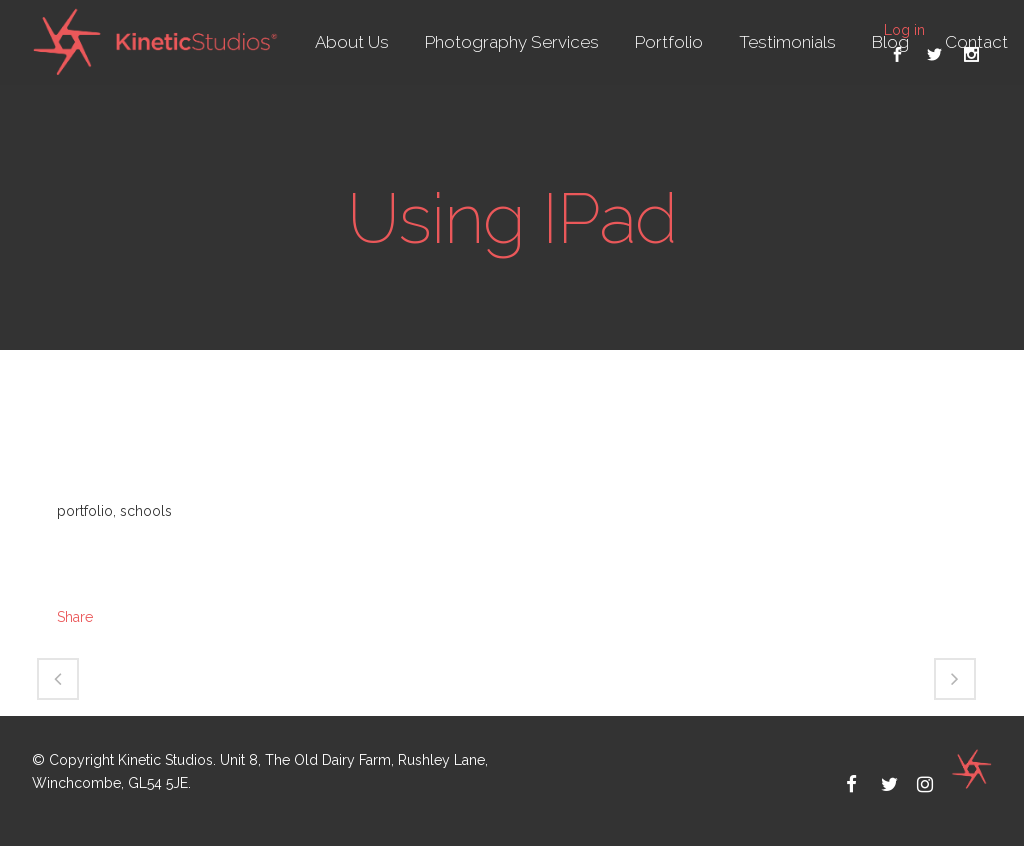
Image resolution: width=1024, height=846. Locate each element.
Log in (904, 30)
